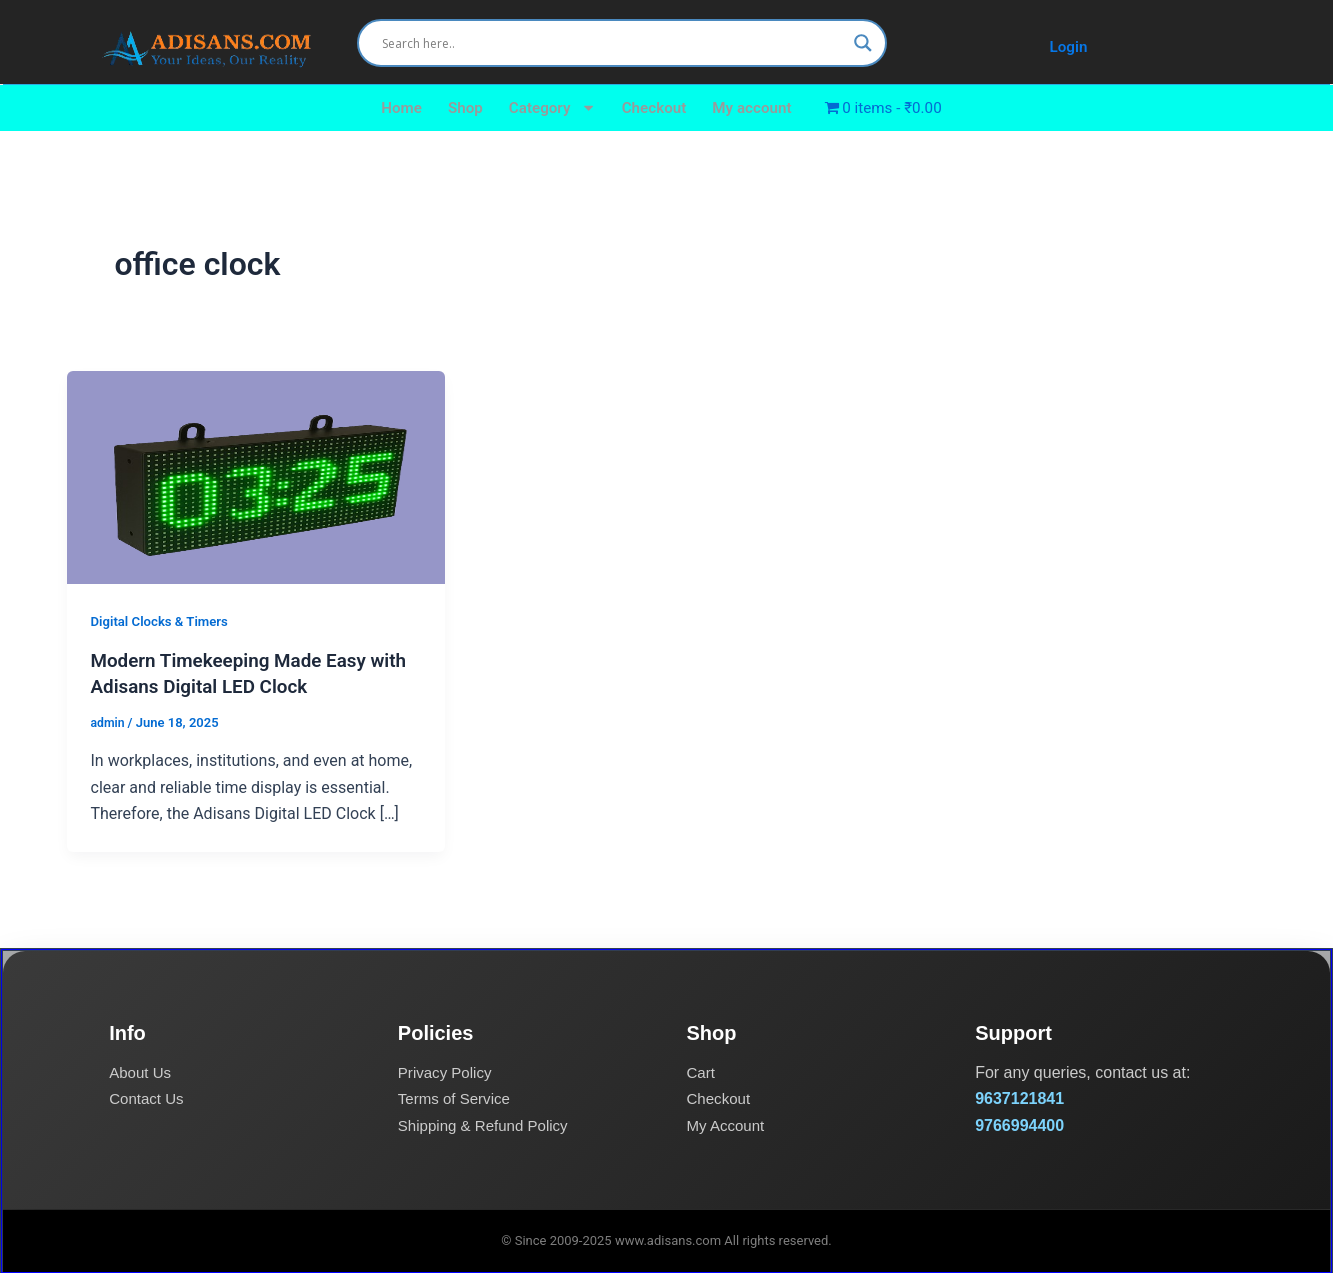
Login (1069, 46)
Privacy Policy (448, 1071)
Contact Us (148, 1097)
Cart (702, 1071)
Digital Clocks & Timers (164, 621)
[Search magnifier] (863, 43)
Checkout (653, 107)
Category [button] (547, 108)
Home (391, 107)
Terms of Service (457, 1097)
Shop (457, 107)
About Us (142, 1071)
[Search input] (613, 43)
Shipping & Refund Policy (488, 1123)
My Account (728, 1123)
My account (755, 107)
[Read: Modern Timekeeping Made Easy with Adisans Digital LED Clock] (256, 476)
